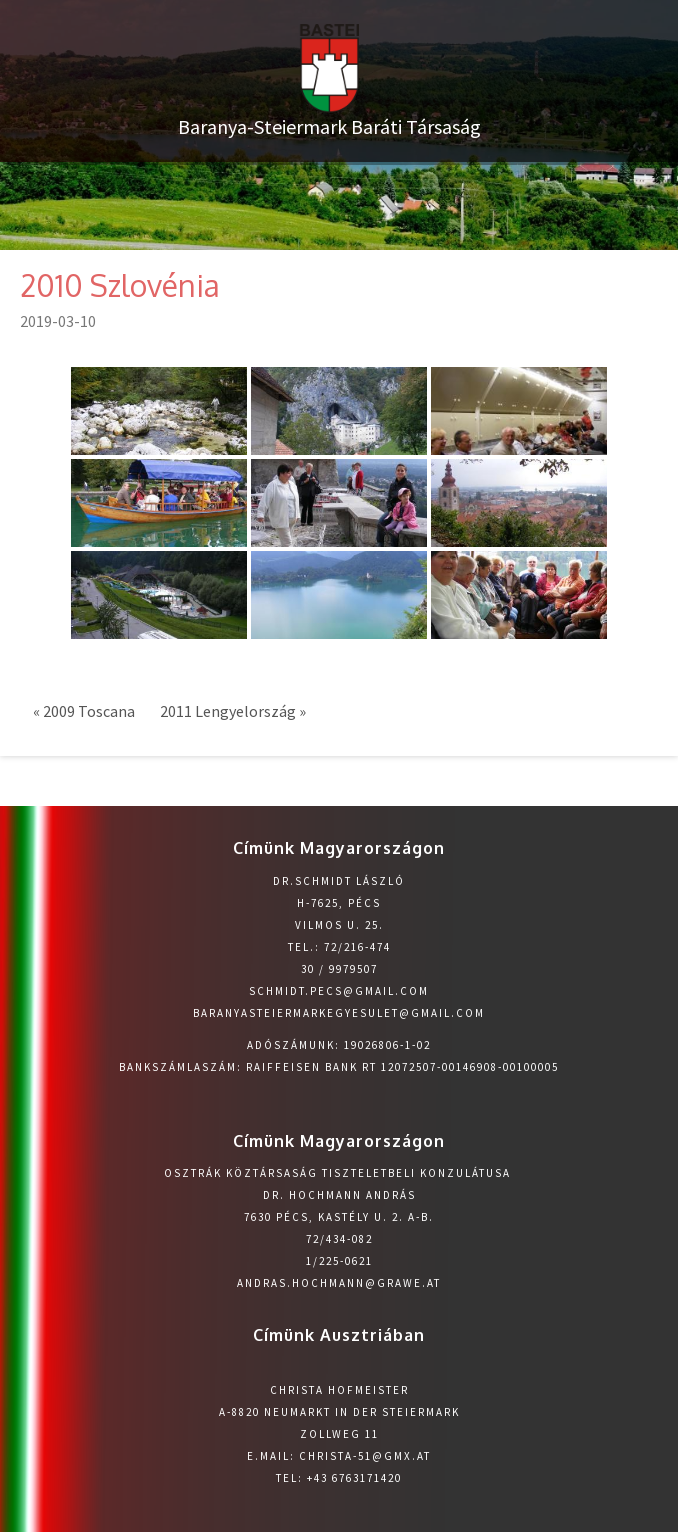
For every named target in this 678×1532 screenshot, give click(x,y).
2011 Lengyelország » (233, 711)
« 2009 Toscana (84, 711)
